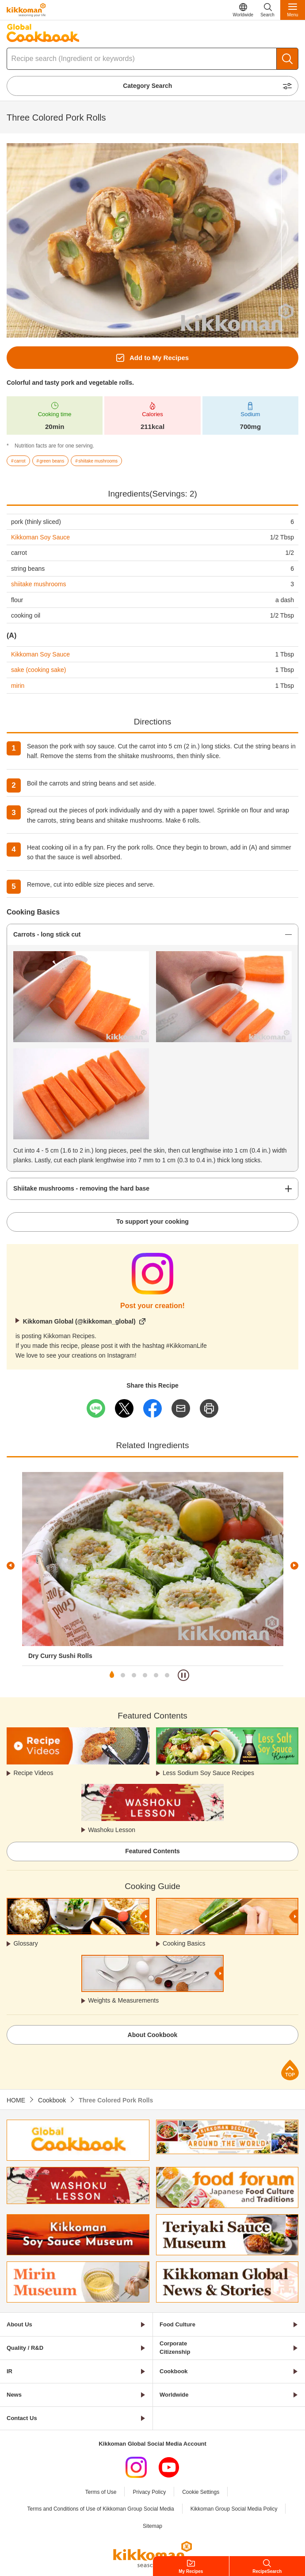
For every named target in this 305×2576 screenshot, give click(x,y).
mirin (17, 685)
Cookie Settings (200, 2492)
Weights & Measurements (123, 2000)
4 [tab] (145, 1675)
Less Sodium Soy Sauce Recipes (208, 1772)
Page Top (290, 2070)
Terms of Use (101, 2492)
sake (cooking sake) (38, 669)
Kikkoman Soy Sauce (40, 537)
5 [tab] (156, 1675)
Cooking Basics (184, 1943)
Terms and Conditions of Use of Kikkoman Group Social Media (100, 2509)
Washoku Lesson (111, 1829)
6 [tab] (167, 1675)
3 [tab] (134, 1675)
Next (294, 1566)
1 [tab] (112, 1675)
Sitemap (152, 2526)
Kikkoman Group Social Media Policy (234, 2509)
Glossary (25, 1943)
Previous (11, 1566)
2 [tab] (123, 1675)
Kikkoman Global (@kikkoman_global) (79, 1321)
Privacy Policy (149, 2492)
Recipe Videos (33, 1772)
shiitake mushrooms (38, 584)
